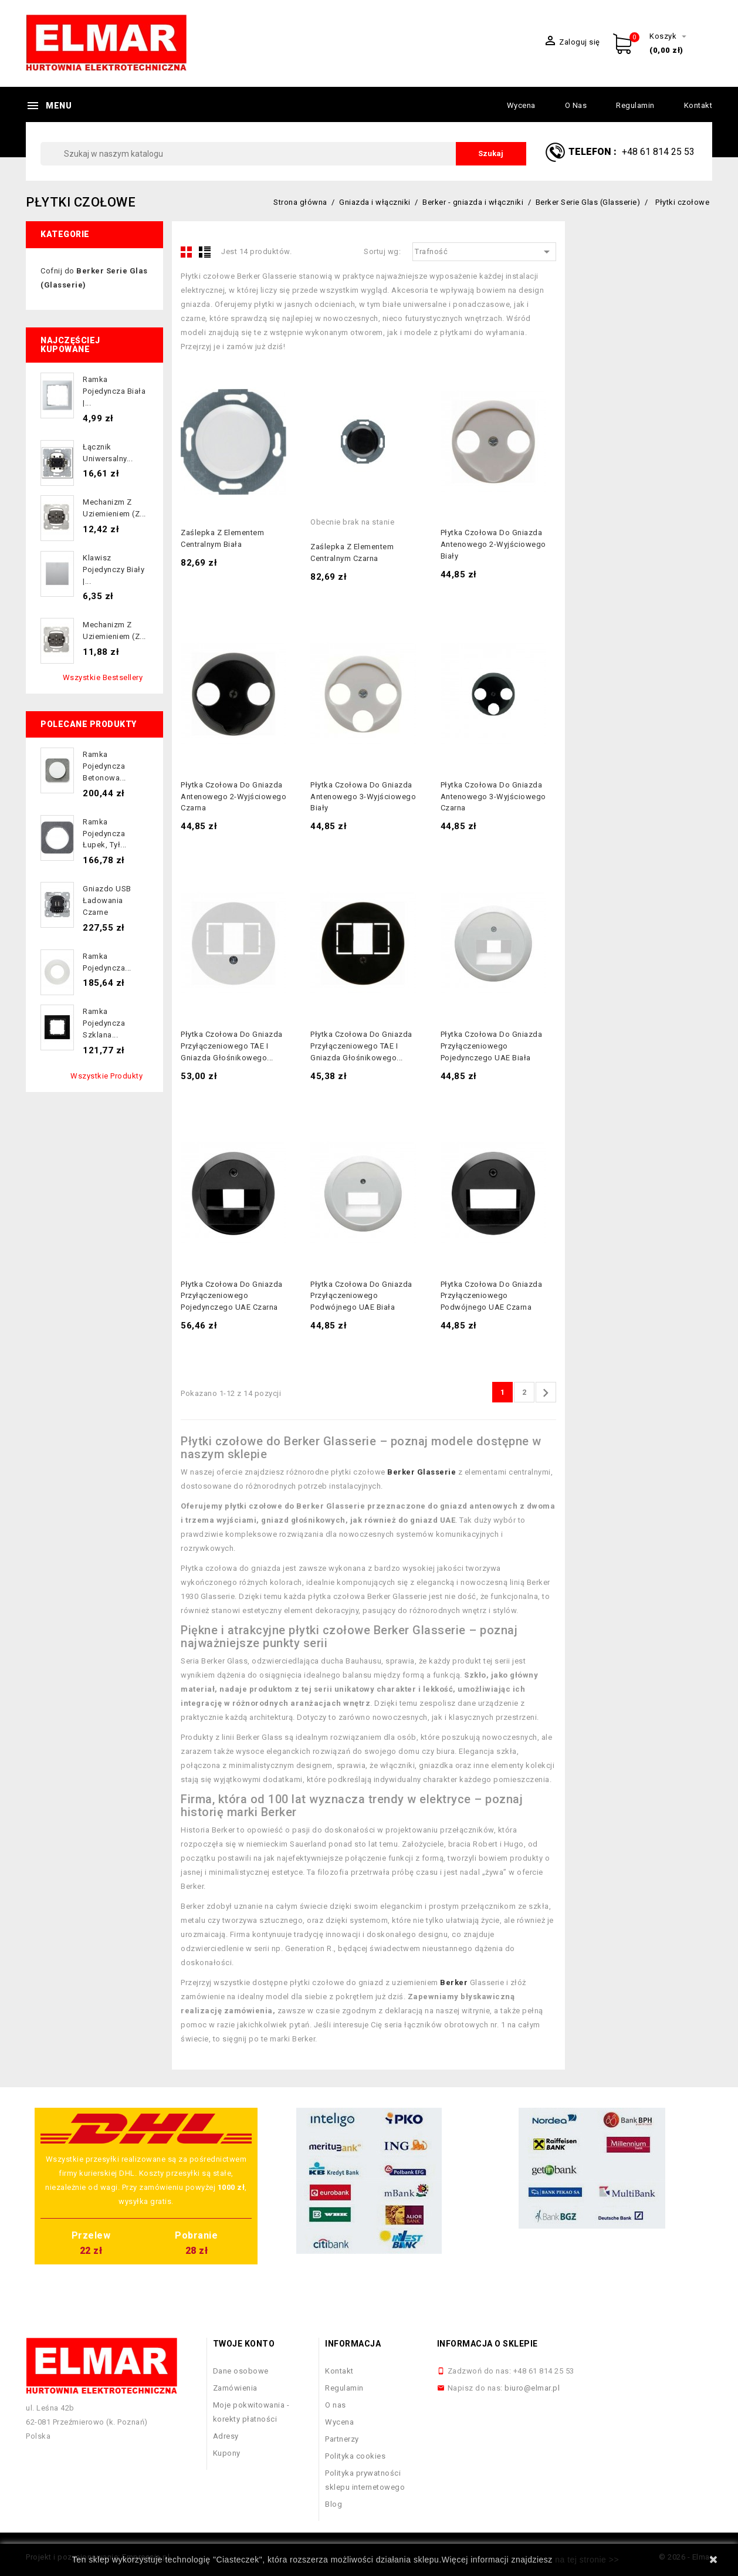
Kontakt (698, 105)
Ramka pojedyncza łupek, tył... (105, 833)
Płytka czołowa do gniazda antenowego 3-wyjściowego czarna (493, 796)
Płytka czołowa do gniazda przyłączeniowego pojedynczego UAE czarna (232, 1296)
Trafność (484, 252)
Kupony (227, 2453)
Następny (545, 1393)
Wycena (521, 105)
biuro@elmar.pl (532, 2388)
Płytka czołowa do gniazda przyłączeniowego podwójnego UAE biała (361, 1296)
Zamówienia (235, 2388)
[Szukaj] (283, 153)
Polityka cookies (355, 2456)
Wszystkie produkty (106, 1075)
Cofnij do (94, 277)
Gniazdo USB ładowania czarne (107, 900)
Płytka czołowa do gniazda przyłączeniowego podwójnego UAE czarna (492, 1296)
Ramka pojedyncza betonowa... (104, 766)
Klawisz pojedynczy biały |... (113, 569)
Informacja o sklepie (487, 2343)
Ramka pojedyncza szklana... (104, 1023)
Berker (454, 1982)
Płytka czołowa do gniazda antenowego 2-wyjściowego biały (493, 544)
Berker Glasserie (421, 1472)
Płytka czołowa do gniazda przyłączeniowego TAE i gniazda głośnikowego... (232, 1046)
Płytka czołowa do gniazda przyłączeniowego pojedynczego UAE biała (492, 1046)
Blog (333, 2504)
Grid (186, 252)
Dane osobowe (241, 2371)
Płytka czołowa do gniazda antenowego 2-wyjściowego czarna (233, 796)
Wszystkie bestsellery (103, 677)
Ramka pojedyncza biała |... (114, 391)
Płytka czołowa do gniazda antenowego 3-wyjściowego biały (363, 796)
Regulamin (635, 105)
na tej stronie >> (587, 2559)
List (205, 252)
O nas (576, 105)
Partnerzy (342, 2439)
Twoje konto (244, 2343)
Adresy (226, 2436)
